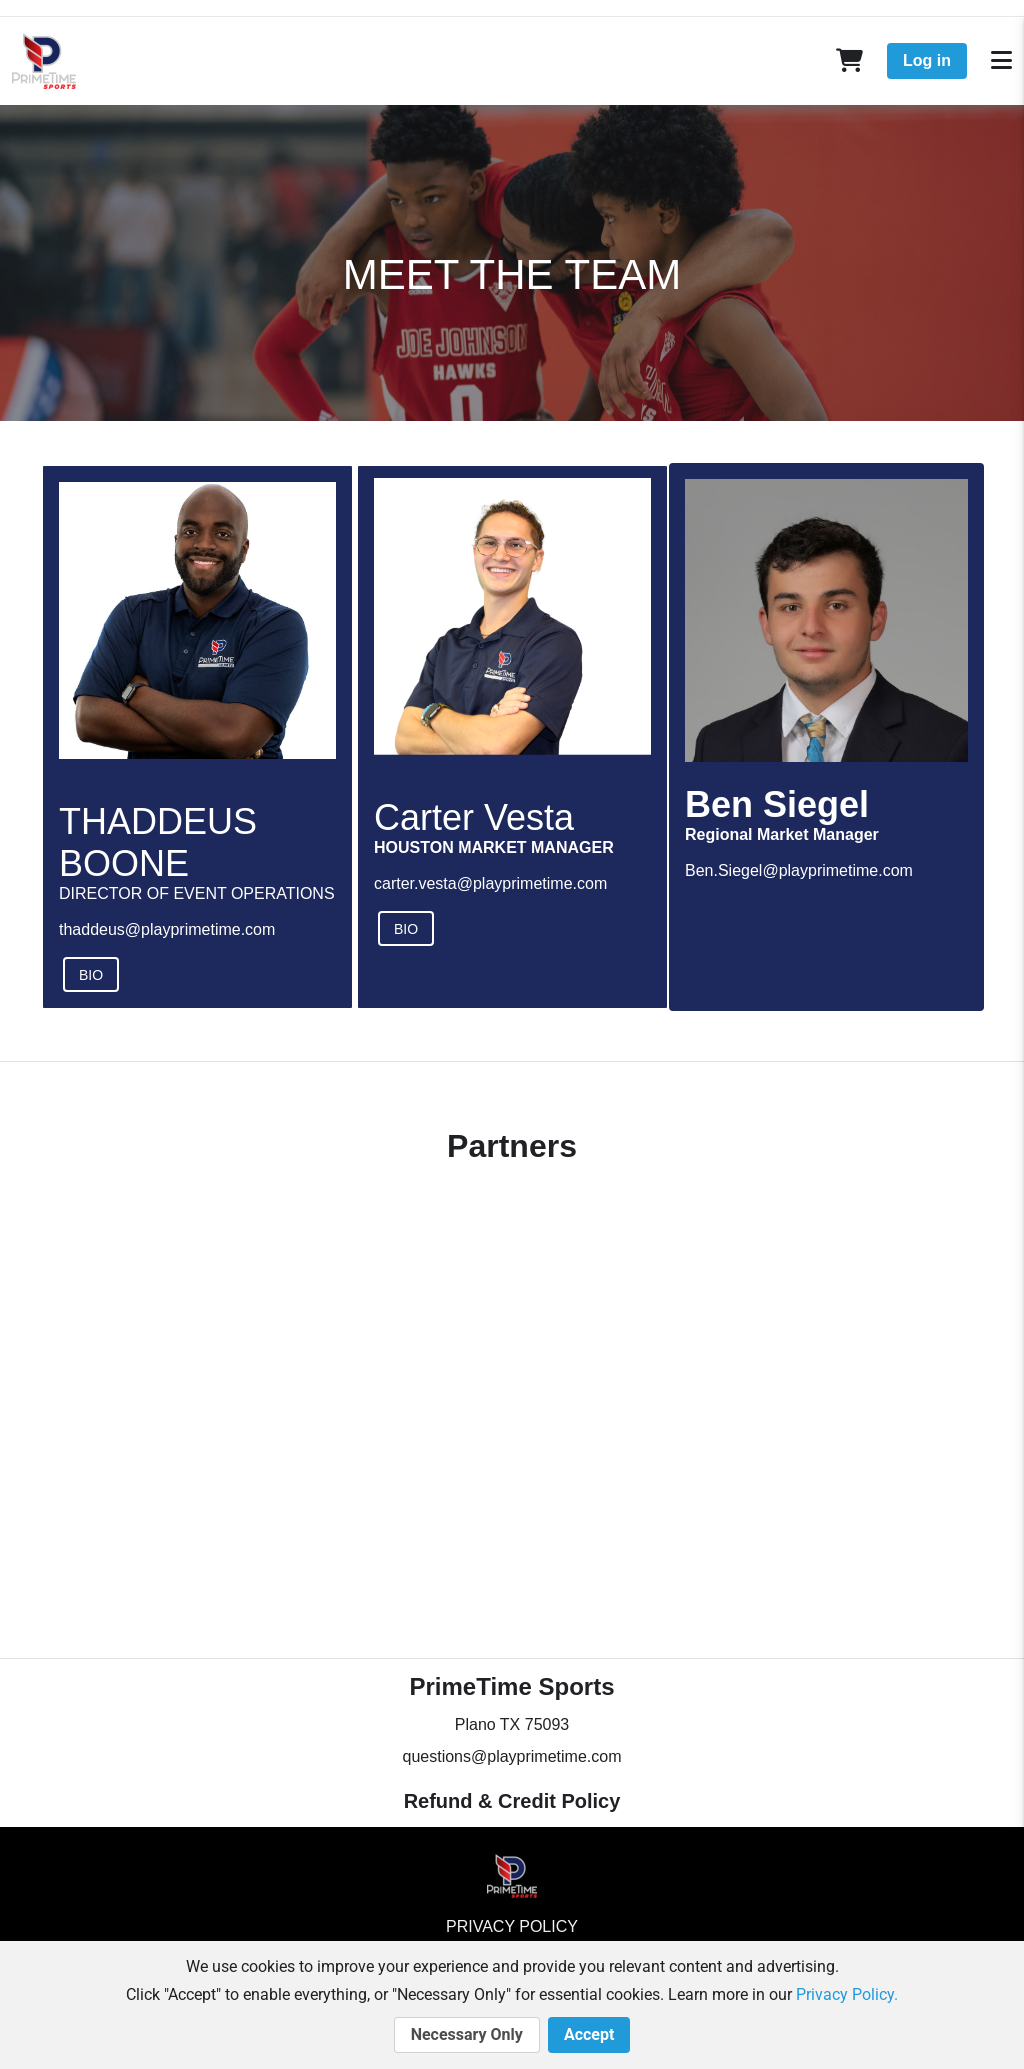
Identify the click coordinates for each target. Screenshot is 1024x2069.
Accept (589, 2035)
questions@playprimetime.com (512, 1756)
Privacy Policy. (847, 1994)
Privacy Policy (512, 1926)
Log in (927, 60)
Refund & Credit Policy (512, 1801)
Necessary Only (467, 2035)
